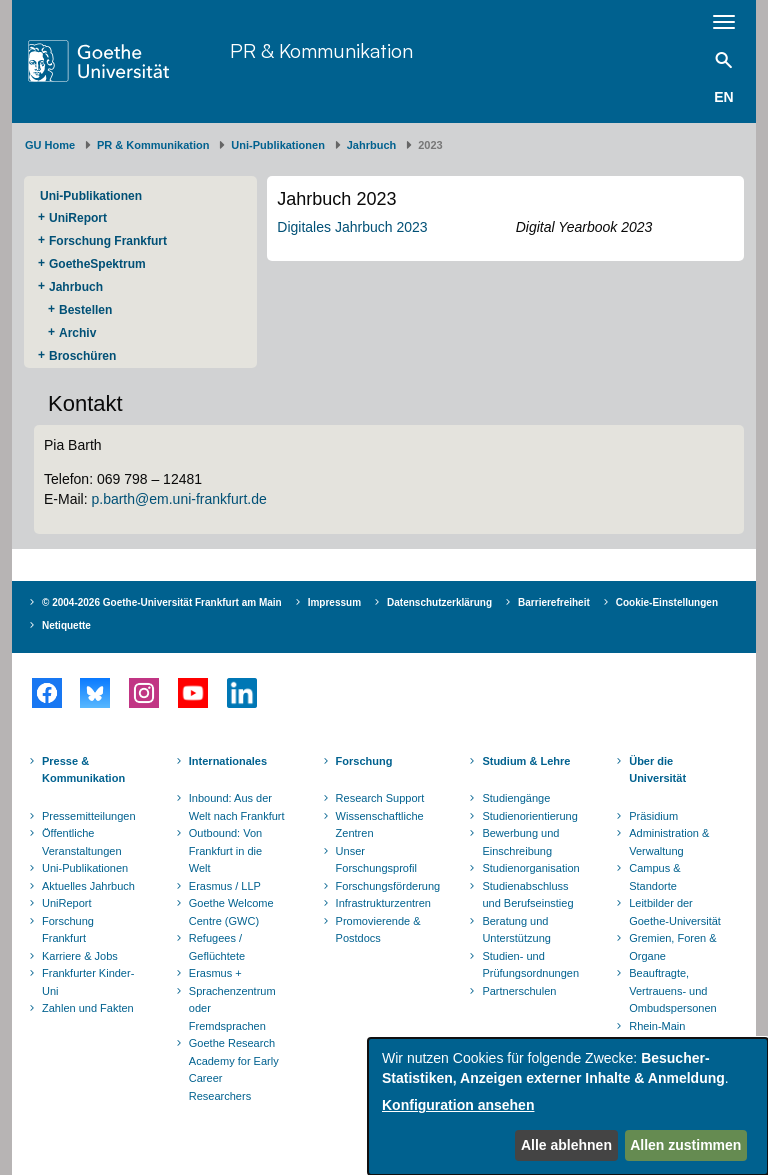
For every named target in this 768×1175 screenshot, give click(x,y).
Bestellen (85, 310)
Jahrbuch (372, 145)
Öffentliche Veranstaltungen (82, 842)
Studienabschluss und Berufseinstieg (527, 895)
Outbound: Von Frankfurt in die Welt (225, 850)
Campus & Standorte (654, 877)
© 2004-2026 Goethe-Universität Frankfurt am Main (162, 602)
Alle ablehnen (566, 1145)
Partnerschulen (519, 991)
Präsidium (653, 816)
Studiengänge (516, 798)
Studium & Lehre (526, 761)
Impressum (334, 602)
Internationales (228, 761)
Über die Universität (657, 770)
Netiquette (66, 625)
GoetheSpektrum (97, 264)
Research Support (380, 798)
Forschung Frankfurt (108, 241)
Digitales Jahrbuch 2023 (352, 227)
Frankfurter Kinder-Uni (88, 982)
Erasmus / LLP (225, 886)
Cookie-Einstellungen (667, 602)
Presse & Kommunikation (83, 770)
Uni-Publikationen (278, 145)
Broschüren (82, 356)
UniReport (78, 218)
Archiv (77, 333)
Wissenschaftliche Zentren (380, 825)
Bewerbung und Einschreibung (520, 842)
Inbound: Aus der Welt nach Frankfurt (237, 807)
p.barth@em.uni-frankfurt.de (178, 499)
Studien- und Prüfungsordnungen (530, 965)
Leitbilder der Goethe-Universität (675, 912)
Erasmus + (215, 973)
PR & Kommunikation (321, 50)
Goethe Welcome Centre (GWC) (231, 912)
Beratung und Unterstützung (516, 930)
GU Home (50, 145)
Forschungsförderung (386, 886)
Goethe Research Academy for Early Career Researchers (234, 1069)
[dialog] (568, 1106)
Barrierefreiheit (554, 602)
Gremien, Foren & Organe (672, 947)
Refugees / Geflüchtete (217, 947)
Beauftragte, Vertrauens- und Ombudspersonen (672, 990)
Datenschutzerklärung (439, 602)
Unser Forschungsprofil (376, 860)
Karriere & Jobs (80, 956)
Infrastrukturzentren (383, 903)
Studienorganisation (530, 868)
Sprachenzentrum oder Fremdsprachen (232, 1008)
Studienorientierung (529, 816)
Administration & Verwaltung (669, 842)
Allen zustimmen (685, 1145)
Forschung (364, 761)
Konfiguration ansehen (458, 1105)
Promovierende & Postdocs (378, 930)
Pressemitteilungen (89, 816)
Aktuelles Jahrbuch (88, 886)
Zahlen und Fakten (88, 1008)
